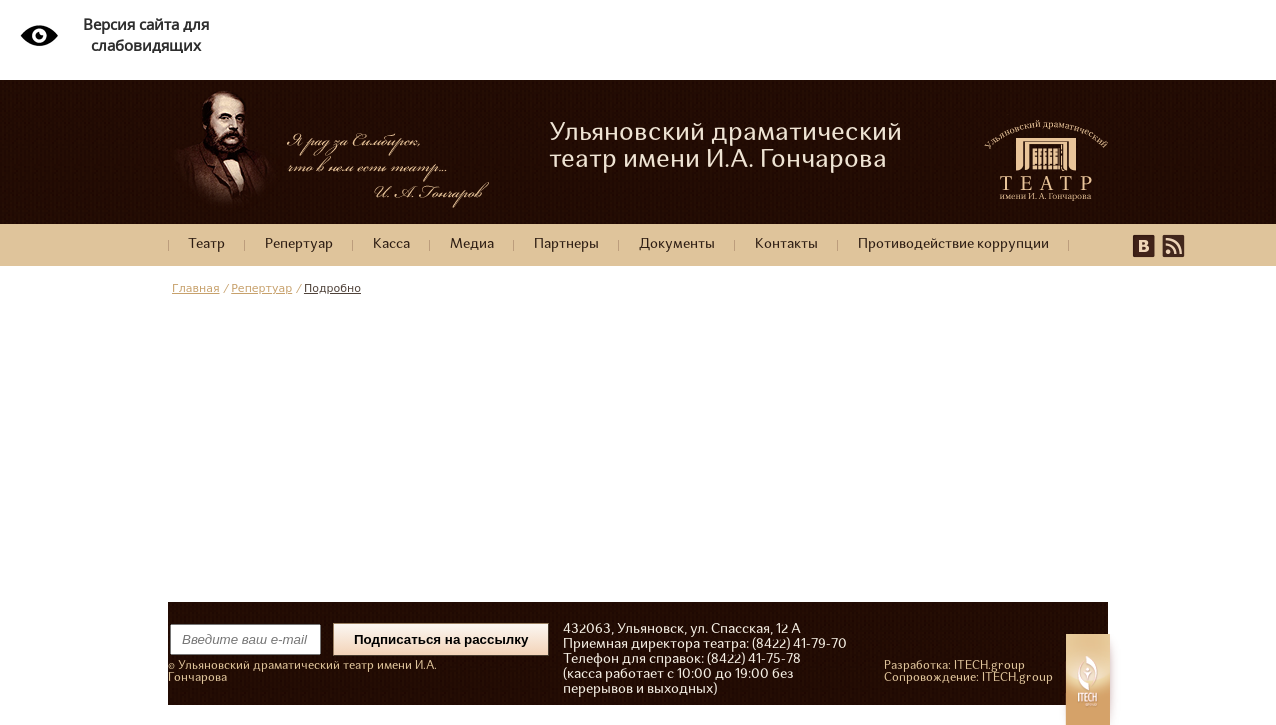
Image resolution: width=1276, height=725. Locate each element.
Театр (206, 244)
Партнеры (566, 244)
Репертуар (299, 244)
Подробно (332, 288)
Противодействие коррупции (953, 244)
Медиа (472, 244)
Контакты (786, 244)
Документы (677, 244)
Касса (391, 244)
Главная (196, 288)
